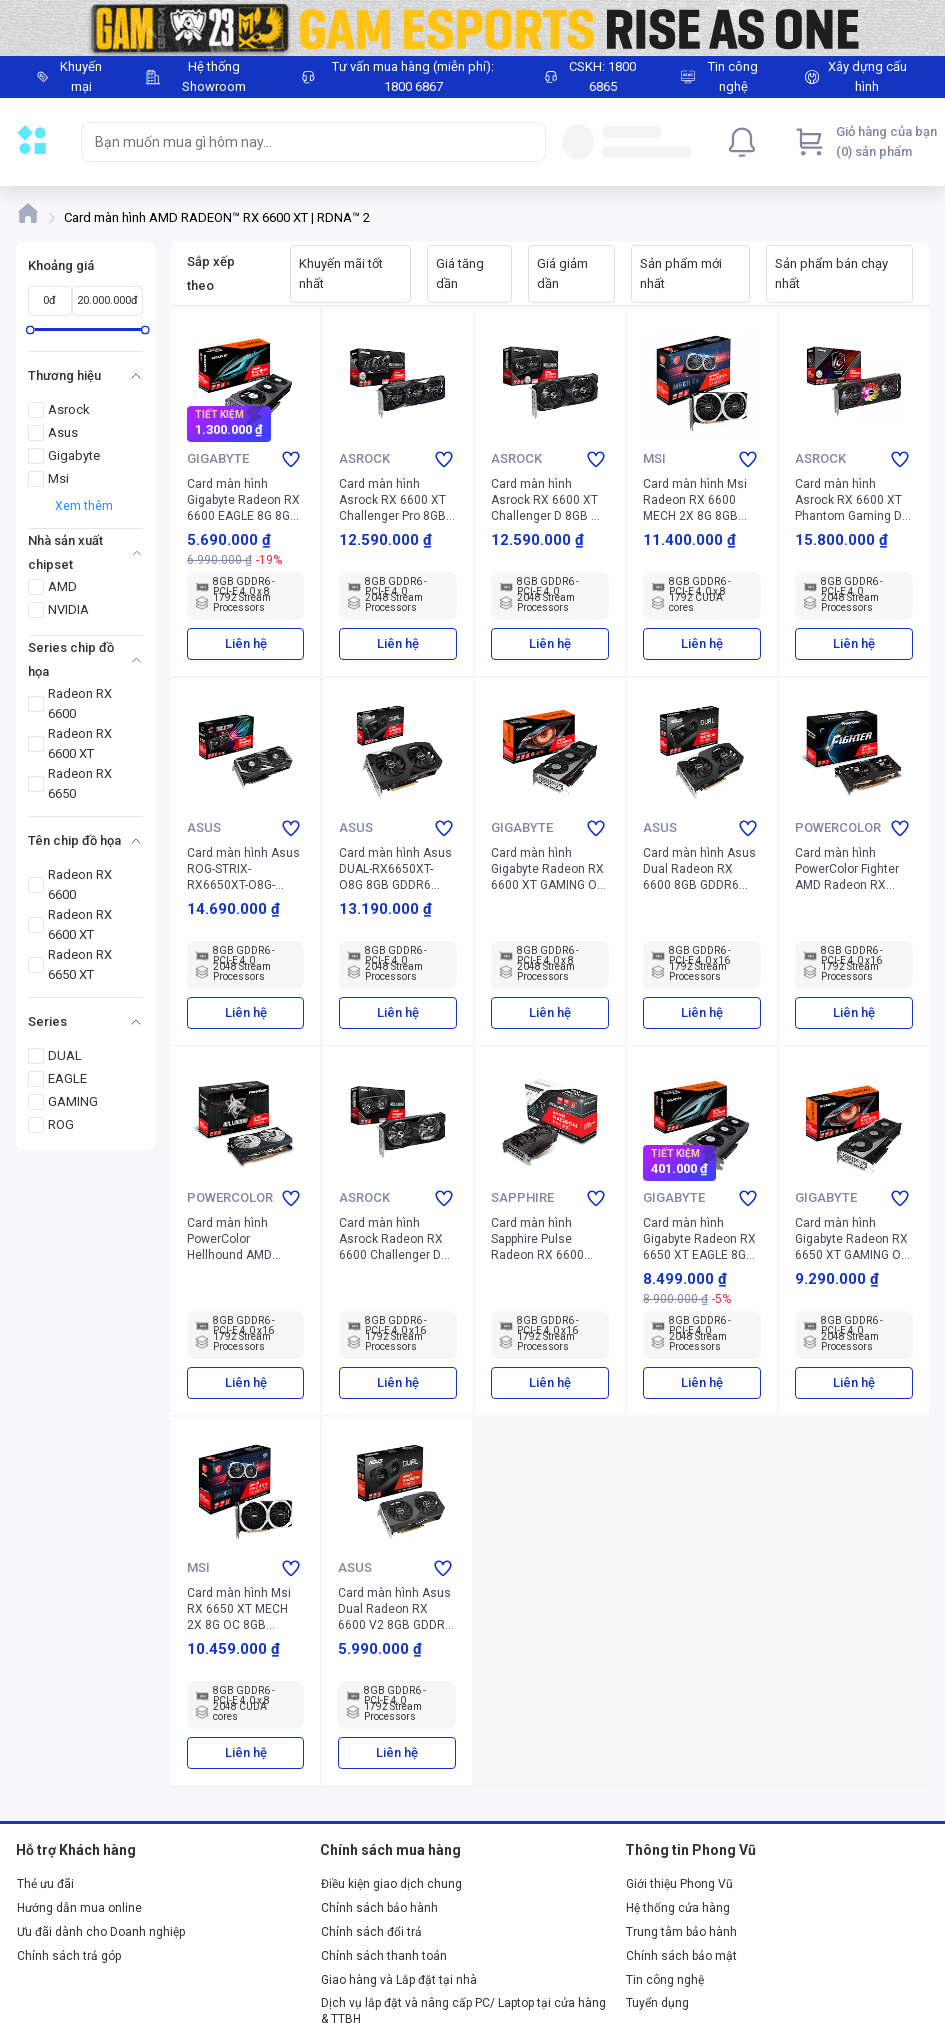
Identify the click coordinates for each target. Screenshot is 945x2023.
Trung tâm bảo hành (681, 1932)
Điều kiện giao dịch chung (391, 1884)
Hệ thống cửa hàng (678, 1908)
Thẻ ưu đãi (45, 1884)
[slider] (30, 329)
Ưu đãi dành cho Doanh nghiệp (101, 1932)
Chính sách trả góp (69, 1956)
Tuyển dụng (657, 2003)
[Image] (472, 28)
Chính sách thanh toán (384, 1956)
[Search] (526, 142)
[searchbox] (295, 142)
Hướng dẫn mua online (79, 1908)
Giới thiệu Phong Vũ (679, 1884)
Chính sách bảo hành (379, 1908)
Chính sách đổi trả (371, 1932)
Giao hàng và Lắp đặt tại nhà (399, 1980)
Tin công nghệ (665, 1980)
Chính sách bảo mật (681, 1956)
